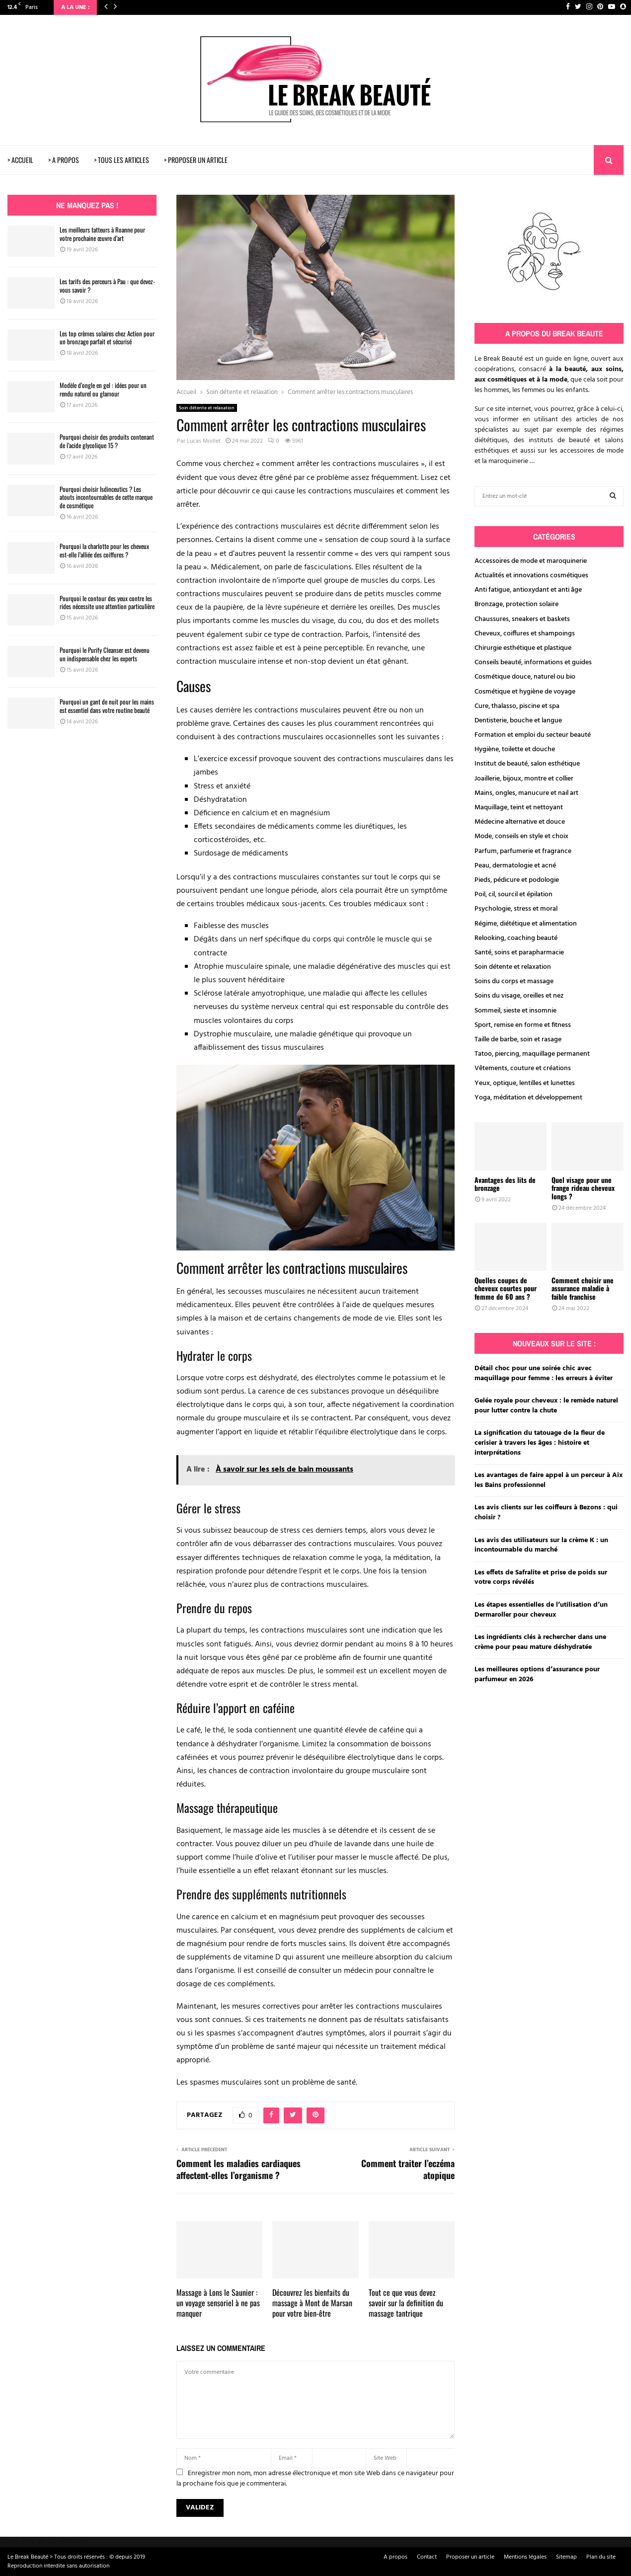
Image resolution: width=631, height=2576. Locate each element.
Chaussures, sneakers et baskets (522, 619)
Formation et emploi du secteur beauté (532, 735)
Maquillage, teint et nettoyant (518, 807)
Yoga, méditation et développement (528, 1097)
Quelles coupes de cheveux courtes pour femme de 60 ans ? (505, 1288)
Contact (427, 2557)
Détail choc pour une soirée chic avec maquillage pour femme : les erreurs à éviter (543, 1373)
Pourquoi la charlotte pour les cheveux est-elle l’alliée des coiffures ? (104, 550)
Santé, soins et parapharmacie (519, 952)
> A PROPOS (63, 160)
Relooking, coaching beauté (515, 938)
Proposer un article (470, 2557)
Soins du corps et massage (513, 981)
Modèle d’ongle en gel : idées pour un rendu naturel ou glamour (103, 389)
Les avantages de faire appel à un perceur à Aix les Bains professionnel (548, 1480)
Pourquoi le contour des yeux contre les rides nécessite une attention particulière (107, 602)
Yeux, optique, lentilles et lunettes (524, 1083)
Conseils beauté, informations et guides (533, 662)
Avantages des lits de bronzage (505, 1183)
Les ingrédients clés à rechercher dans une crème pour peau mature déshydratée (540, 1642)
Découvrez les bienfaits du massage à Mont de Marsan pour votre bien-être (312, 2302)
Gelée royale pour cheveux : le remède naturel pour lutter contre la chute (546, 1405)
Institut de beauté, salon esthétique (527, 764)
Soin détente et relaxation (207, 408)
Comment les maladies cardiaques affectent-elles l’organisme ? (238, 2169)
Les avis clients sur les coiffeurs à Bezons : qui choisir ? (546, 1512)
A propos (395, 2557)
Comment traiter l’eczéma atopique (408, 2169)
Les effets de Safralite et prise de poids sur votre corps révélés (540, 1577)
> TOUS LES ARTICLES (121, 160)
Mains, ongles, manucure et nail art (526, 793)
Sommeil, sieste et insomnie (515, 1010)
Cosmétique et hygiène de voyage (524, 692)
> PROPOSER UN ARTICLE (196, 160)
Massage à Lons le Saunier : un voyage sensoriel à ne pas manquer (218, 2302)
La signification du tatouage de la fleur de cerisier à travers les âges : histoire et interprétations (539, 1442)
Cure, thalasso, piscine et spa (516, 706)
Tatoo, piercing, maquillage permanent (532, 1054)
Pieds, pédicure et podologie (516, 880)
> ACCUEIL (20, 160)
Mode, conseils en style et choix (521, 836)
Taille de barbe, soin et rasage (517, 1039)
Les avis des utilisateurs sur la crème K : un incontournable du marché (541, 1545)
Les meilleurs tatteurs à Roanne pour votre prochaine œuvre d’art (102, 234)
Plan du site (601, 2557)
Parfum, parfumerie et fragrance (522, 851)
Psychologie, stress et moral (515, 909)
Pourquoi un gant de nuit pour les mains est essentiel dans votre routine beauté (107, 706)
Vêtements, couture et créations (522, 1068)
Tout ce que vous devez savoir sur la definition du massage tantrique (406, 2302)
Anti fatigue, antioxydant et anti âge (528, 590)
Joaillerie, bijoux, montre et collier (523, 778)
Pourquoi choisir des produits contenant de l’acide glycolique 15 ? (107, 441)
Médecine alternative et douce (519, 822)
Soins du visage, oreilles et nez (518, 996)
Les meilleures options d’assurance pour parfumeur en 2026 (537, 1674)
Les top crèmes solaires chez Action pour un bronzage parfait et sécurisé (107, 337)
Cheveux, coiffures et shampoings (524, 633)
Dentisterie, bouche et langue (518, 720)
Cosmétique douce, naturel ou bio (524, 677)
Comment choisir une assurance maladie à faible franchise (583, 1288)
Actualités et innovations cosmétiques (531, 575)
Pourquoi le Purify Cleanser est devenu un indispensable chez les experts (105, 654)
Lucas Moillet (204, 441)
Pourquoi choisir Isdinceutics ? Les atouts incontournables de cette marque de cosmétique (106, 497)
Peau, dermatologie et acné (515, 865)
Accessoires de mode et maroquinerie (530, 561)
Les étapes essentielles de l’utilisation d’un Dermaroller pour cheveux (541, 1610)
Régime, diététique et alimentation (525, 924)
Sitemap (566, 2557)
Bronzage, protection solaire (516, 604)
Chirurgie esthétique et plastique (522, 648)
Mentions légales (525, 2557)
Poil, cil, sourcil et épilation (513, 894)
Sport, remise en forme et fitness (522, 1025)
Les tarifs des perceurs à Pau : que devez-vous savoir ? (107, 285)
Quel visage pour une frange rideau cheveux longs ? (583, 1188)
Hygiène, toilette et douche (514, 749)
